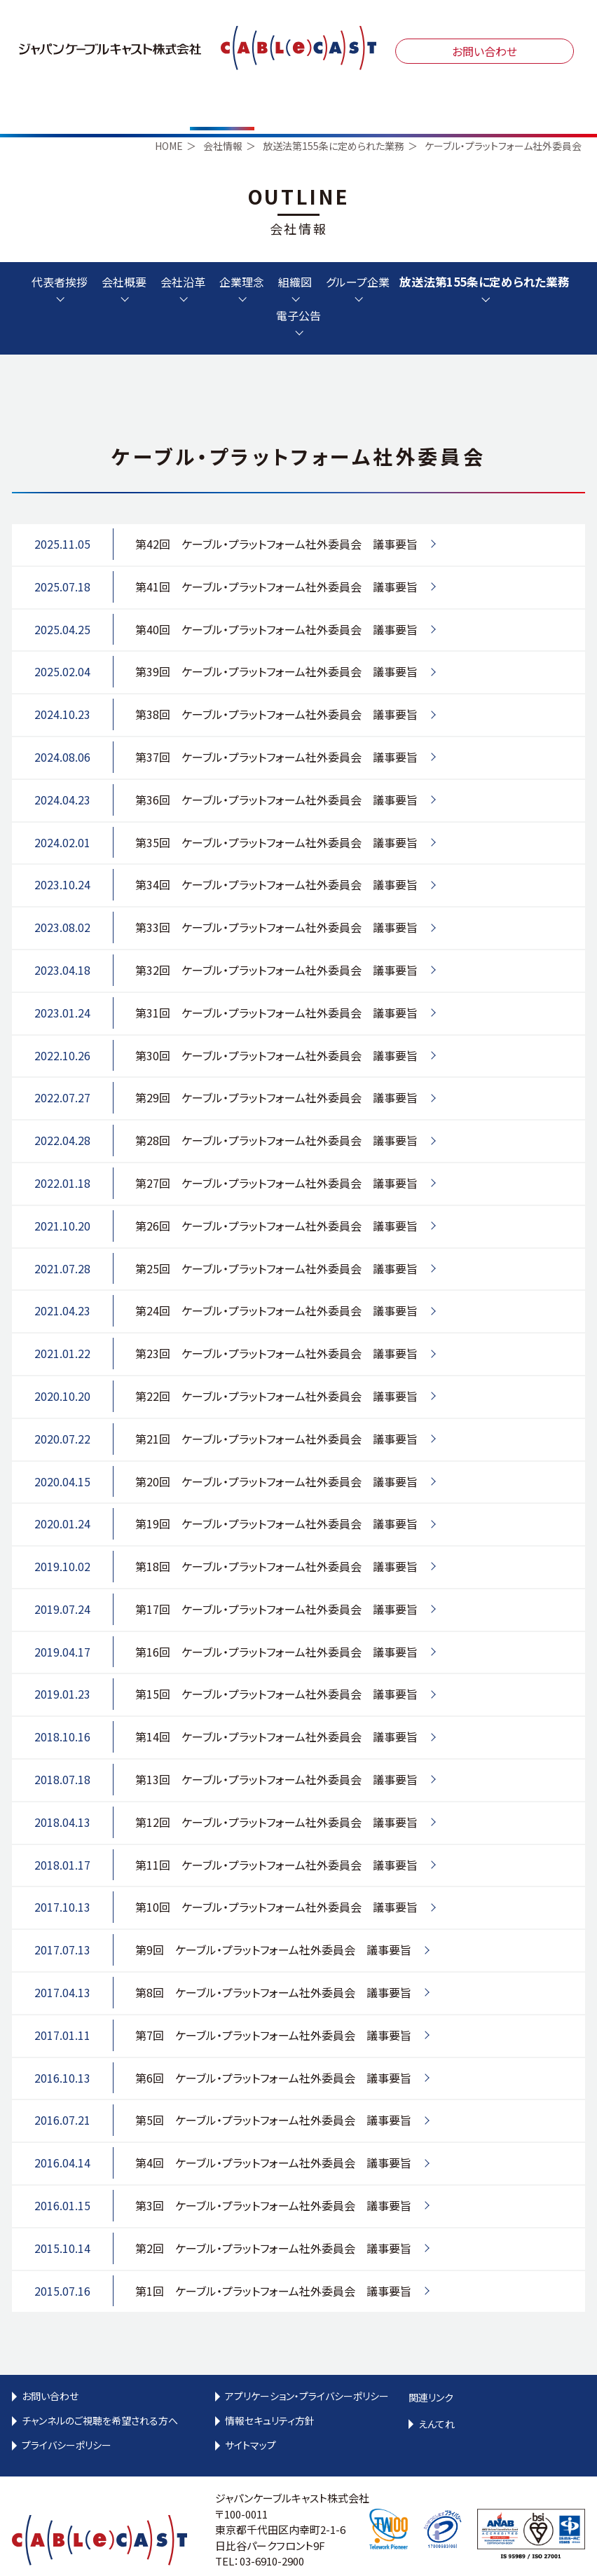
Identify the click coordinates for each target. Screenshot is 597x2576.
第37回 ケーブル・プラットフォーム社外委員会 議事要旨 (276, 730)
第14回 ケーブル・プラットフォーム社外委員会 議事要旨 (276, 1711)
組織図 (295, 257)
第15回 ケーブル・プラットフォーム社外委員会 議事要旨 (276, 1668)
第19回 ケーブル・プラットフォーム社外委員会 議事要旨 (276, 1498)
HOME (169, 121)
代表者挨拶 (60, 257)
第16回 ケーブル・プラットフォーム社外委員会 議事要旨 (276, 1625)
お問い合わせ (484, 51)
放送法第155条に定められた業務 (333, 121)
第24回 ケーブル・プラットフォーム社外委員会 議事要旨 (276, 1285)
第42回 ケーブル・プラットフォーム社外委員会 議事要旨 (276, 517)
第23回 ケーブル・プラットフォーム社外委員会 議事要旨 (276, 1328)
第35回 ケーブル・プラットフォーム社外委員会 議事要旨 (276, 816)
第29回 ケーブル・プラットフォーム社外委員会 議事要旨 (276, 1072)
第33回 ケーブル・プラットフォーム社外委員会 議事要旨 (276, 901)
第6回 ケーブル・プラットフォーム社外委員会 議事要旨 (273, 2051)
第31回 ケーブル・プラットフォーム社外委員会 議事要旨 (276, 986)
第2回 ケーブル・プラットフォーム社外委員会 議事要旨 (273, 2222)
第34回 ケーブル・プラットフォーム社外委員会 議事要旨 (276, 859)
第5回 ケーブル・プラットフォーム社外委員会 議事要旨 (273, 2094)
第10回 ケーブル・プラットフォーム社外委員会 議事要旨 (276, 1881)
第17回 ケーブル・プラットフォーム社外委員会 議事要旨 (276, 1583)
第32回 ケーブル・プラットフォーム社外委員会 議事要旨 (276, 944)
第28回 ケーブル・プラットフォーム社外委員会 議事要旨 (276, 1115)
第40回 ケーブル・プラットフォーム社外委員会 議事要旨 (276, 603)
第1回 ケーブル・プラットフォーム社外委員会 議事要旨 (273, 2264)
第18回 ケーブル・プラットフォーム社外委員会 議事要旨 (276, 1541)
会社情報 (222, 121)
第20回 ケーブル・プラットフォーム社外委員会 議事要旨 (276, 1455)
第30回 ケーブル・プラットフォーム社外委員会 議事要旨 (276, 1029)
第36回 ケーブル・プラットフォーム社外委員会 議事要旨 (276, 773)
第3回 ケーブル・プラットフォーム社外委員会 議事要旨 (273, 2179)
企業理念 (241, 257)
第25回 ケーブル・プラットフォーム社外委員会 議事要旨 (276, 1242)
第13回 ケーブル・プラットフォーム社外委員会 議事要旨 (276, 1753)
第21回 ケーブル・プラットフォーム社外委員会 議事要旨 (276, 1412)
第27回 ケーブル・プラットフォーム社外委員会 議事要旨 (276, 1157)
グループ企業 (358, 257)
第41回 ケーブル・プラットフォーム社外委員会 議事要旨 (276, 560)
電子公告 (298, 291)
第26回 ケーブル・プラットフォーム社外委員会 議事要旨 (276, 1199)
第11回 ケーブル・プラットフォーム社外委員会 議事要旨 (276, 1838)
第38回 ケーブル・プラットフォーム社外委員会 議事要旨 (276, 688)
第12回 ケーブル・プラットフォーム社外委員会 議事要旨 (276, 1796)
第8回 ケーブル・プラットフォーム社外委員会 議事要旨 (273, 1966)
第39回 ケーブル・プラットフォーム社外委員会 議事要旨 (276, 646)
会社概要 (124, 257)
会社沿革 (182, 257)
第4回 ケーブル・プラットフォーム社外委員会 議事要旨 (273, 2137)
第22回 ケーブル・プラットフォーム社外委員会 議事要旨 (276, 1370)
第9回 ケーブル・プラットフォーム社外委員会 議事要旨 (273, 1924)
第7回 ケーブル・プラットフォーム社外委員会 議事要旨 (273, 2009)
